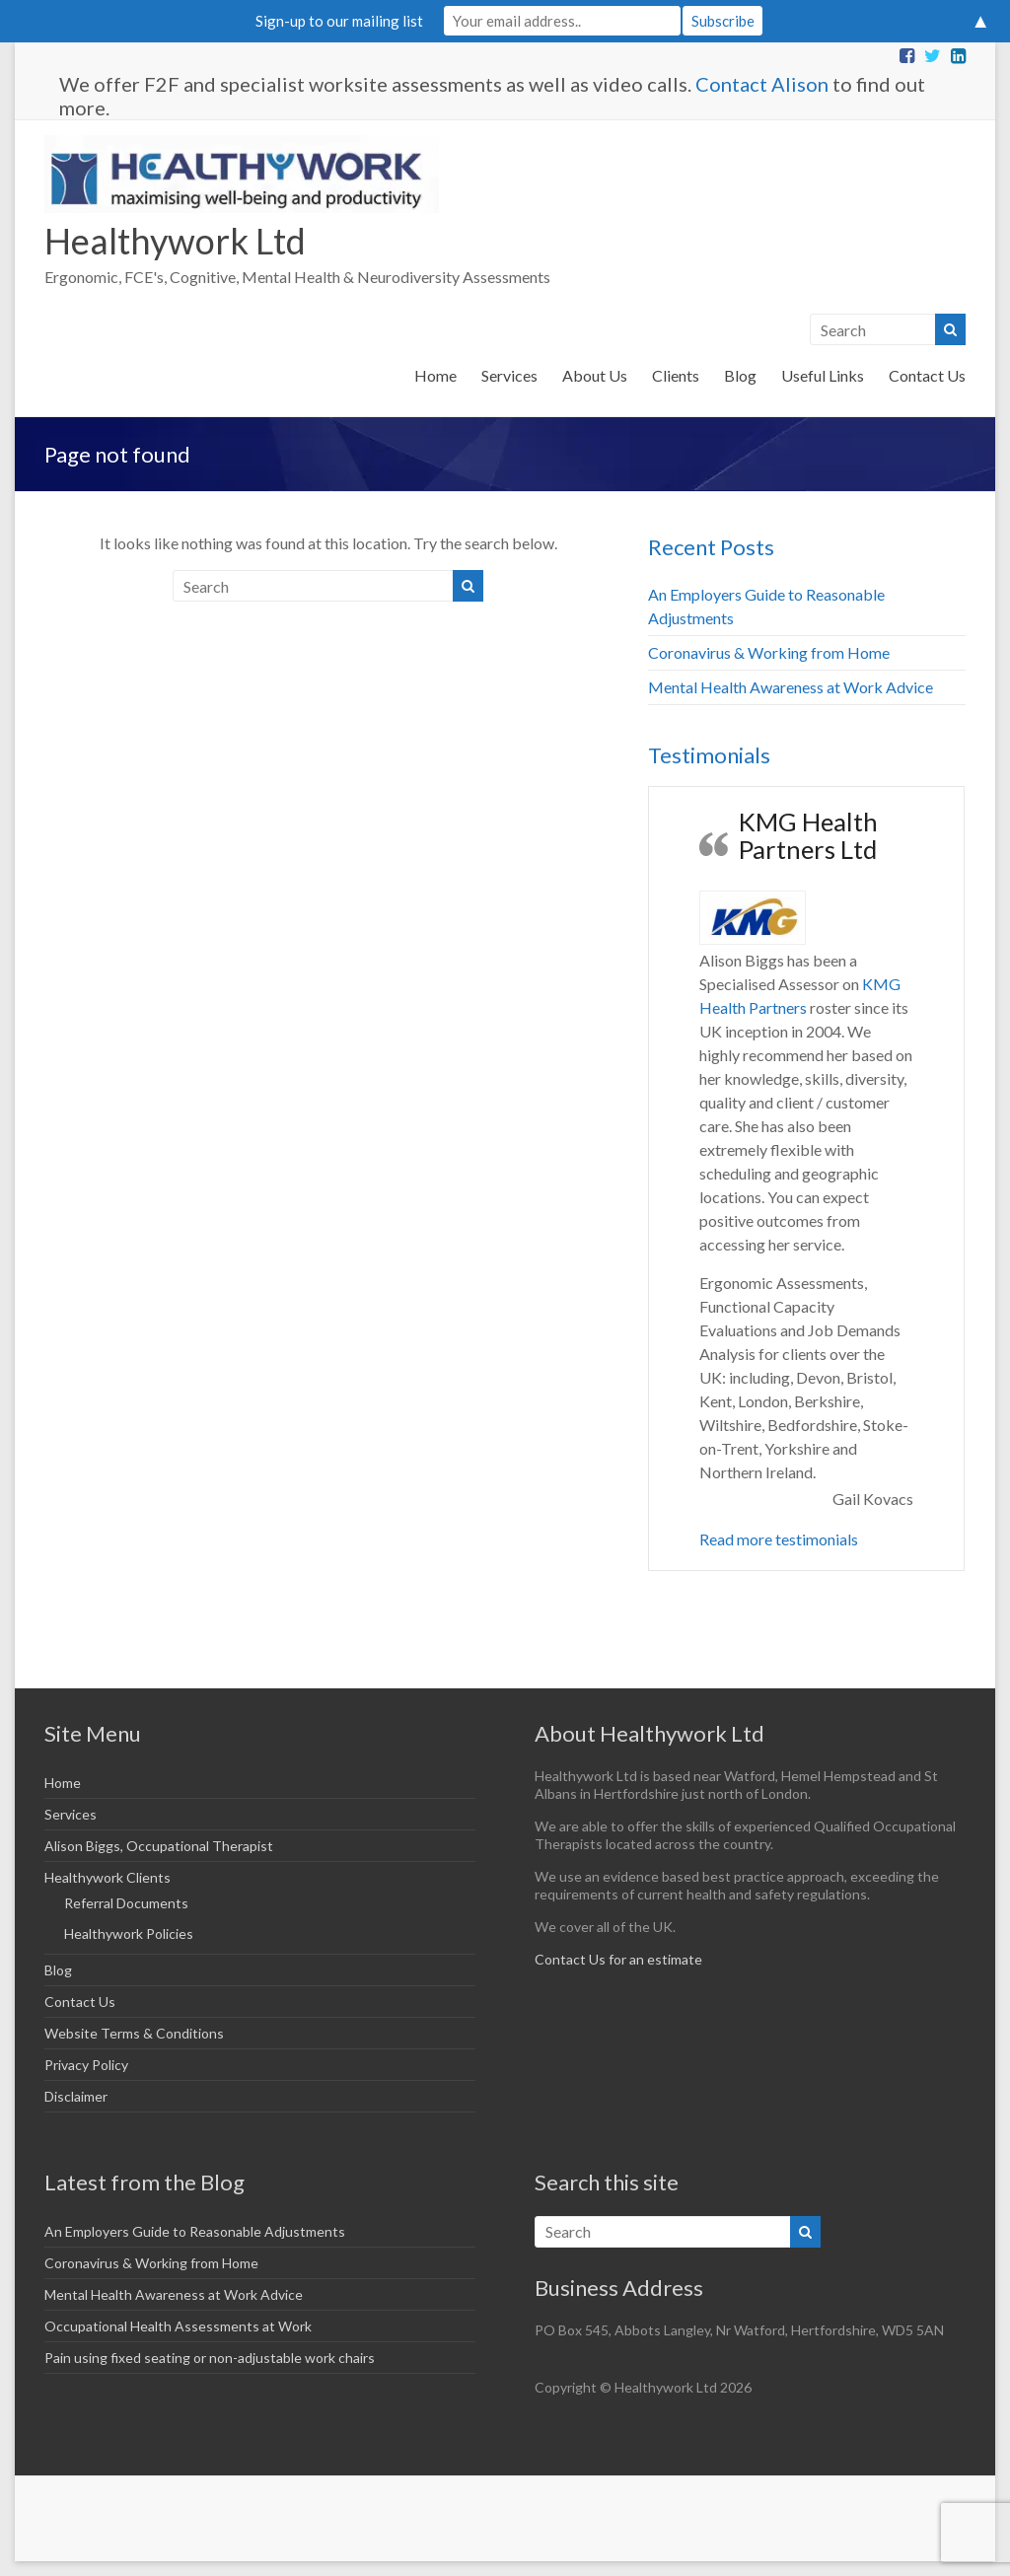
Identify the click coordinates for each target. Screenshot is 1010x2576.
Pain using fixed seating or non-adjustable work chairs (209, 2357)
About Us (594, 375)
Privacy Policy (86, 2064)
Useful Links (822, 375)
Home (435, 375)
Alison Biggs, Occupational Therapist (158, 1845)
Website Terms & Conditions (134, 2033)
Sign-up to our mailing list (339, 21)
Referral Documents (126, 1903)
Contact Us (927, 375)
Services (509, 375)
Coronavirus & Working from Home (769, 652)
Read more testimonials (778, 1539)
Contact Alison (762, 84)
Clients (675, 375)
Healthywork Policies (128, 1933)
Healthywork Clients (107, 1877)
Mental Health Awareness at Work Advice (790, 687)
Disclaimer (76, 2096)
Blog (740, 375)
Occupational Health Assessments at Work (178, 2326)
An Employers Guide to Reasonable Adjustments (194, 2231)
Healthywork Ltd (175, 240)
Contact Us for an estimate (618, 1959)
